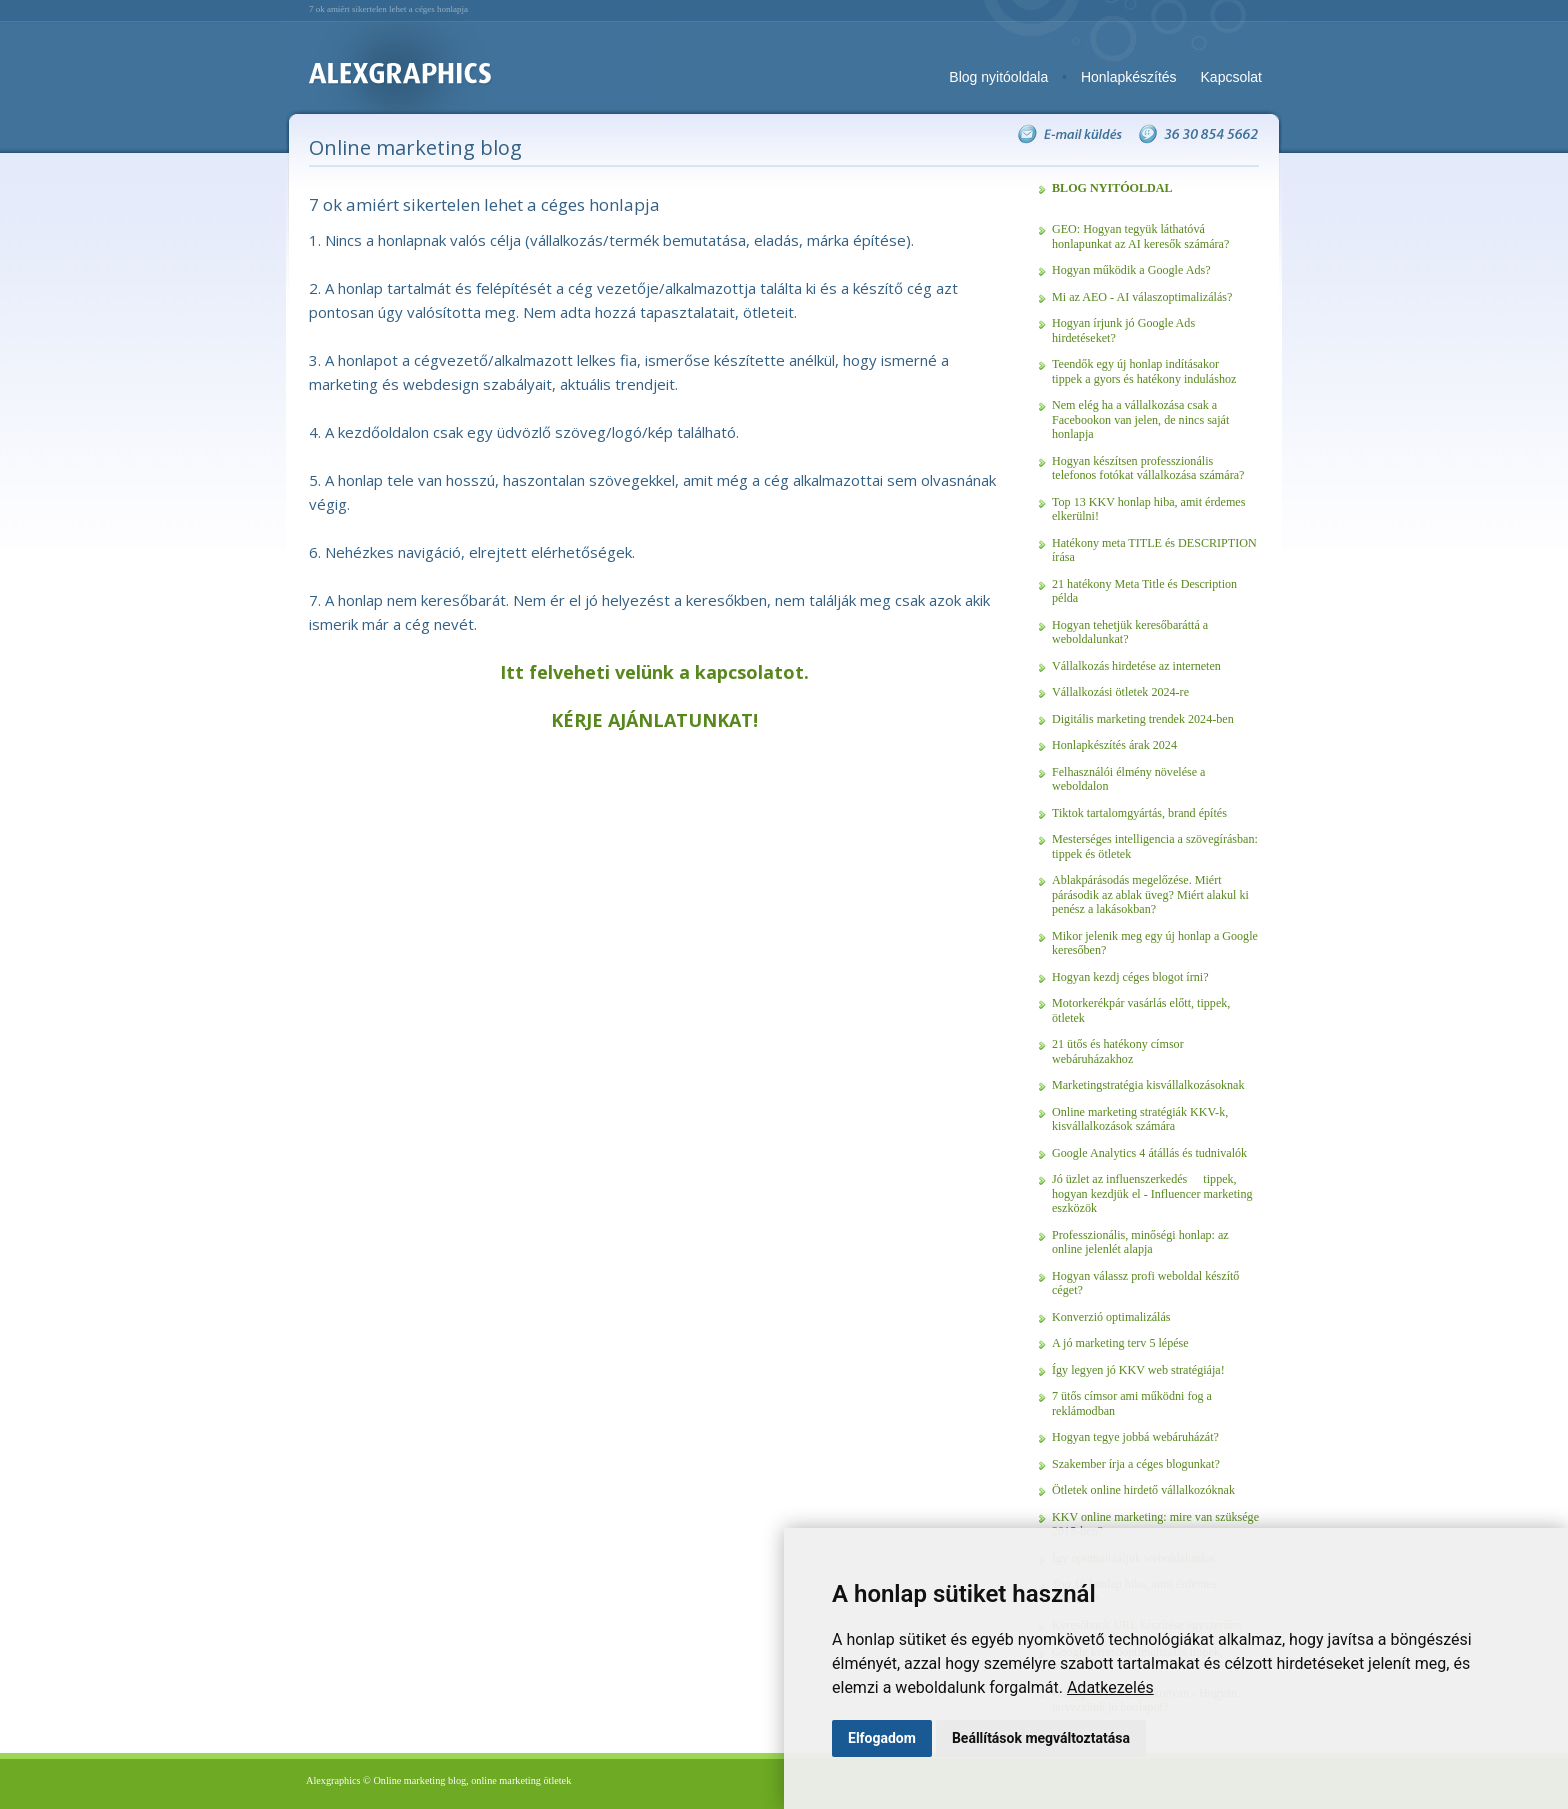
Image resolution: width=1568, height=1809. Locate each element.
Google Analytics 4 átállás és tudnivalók (1149, 1153)
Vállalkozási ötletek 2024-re (1120, 692)
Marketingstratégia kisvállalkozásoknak (1148, 1085)
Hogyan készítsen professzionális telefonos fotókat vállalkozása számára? (1148, 468)
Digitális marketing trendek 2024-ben (1143, 719)
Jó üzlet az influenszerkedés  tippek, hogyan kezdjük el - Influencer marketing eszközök (1152, 1193)
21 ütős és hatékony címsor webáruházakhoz (1118, 1051)
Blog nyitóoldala (998, 77)
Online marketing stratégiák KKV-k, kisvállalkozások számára (1140, 1119)
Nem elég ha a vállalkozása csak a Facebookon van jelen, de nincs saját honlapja (1140, 419)
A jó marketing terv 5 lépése (1120, 1343)
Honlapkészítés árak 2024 (1114, 745)
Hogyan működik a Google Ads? (1131, 270)
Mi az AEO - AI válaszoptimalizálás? (1142, 297)
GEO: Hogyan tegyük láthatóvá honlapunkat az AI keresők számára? (1140, 236)
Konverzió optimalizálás (1111, 1317)
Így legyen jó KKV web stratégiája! (1138, 1370)
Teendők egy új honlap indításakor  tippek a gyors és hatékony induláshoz (1144, 371)
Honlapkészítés (1129, 77)
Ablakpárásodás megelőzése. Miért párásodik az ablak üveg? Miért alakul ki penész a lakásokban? (1150, 894)
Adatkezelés (1110, 1687)
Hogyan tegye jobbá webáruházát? (1135, 1437)
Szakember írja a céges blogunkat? (1136, 1464)
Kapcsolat (1231, 77)
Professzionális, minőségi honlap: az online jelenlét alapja (1140, 1242)
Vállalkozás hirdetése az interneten (1136, 666)
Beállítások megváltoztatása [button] (1041, 1738)
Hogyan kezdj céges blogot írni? (1130, 977)
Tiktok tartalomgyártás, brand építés (1139, 813)
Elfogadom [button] (882, 1738)
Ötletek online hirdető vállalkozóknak (1143, 1490)
